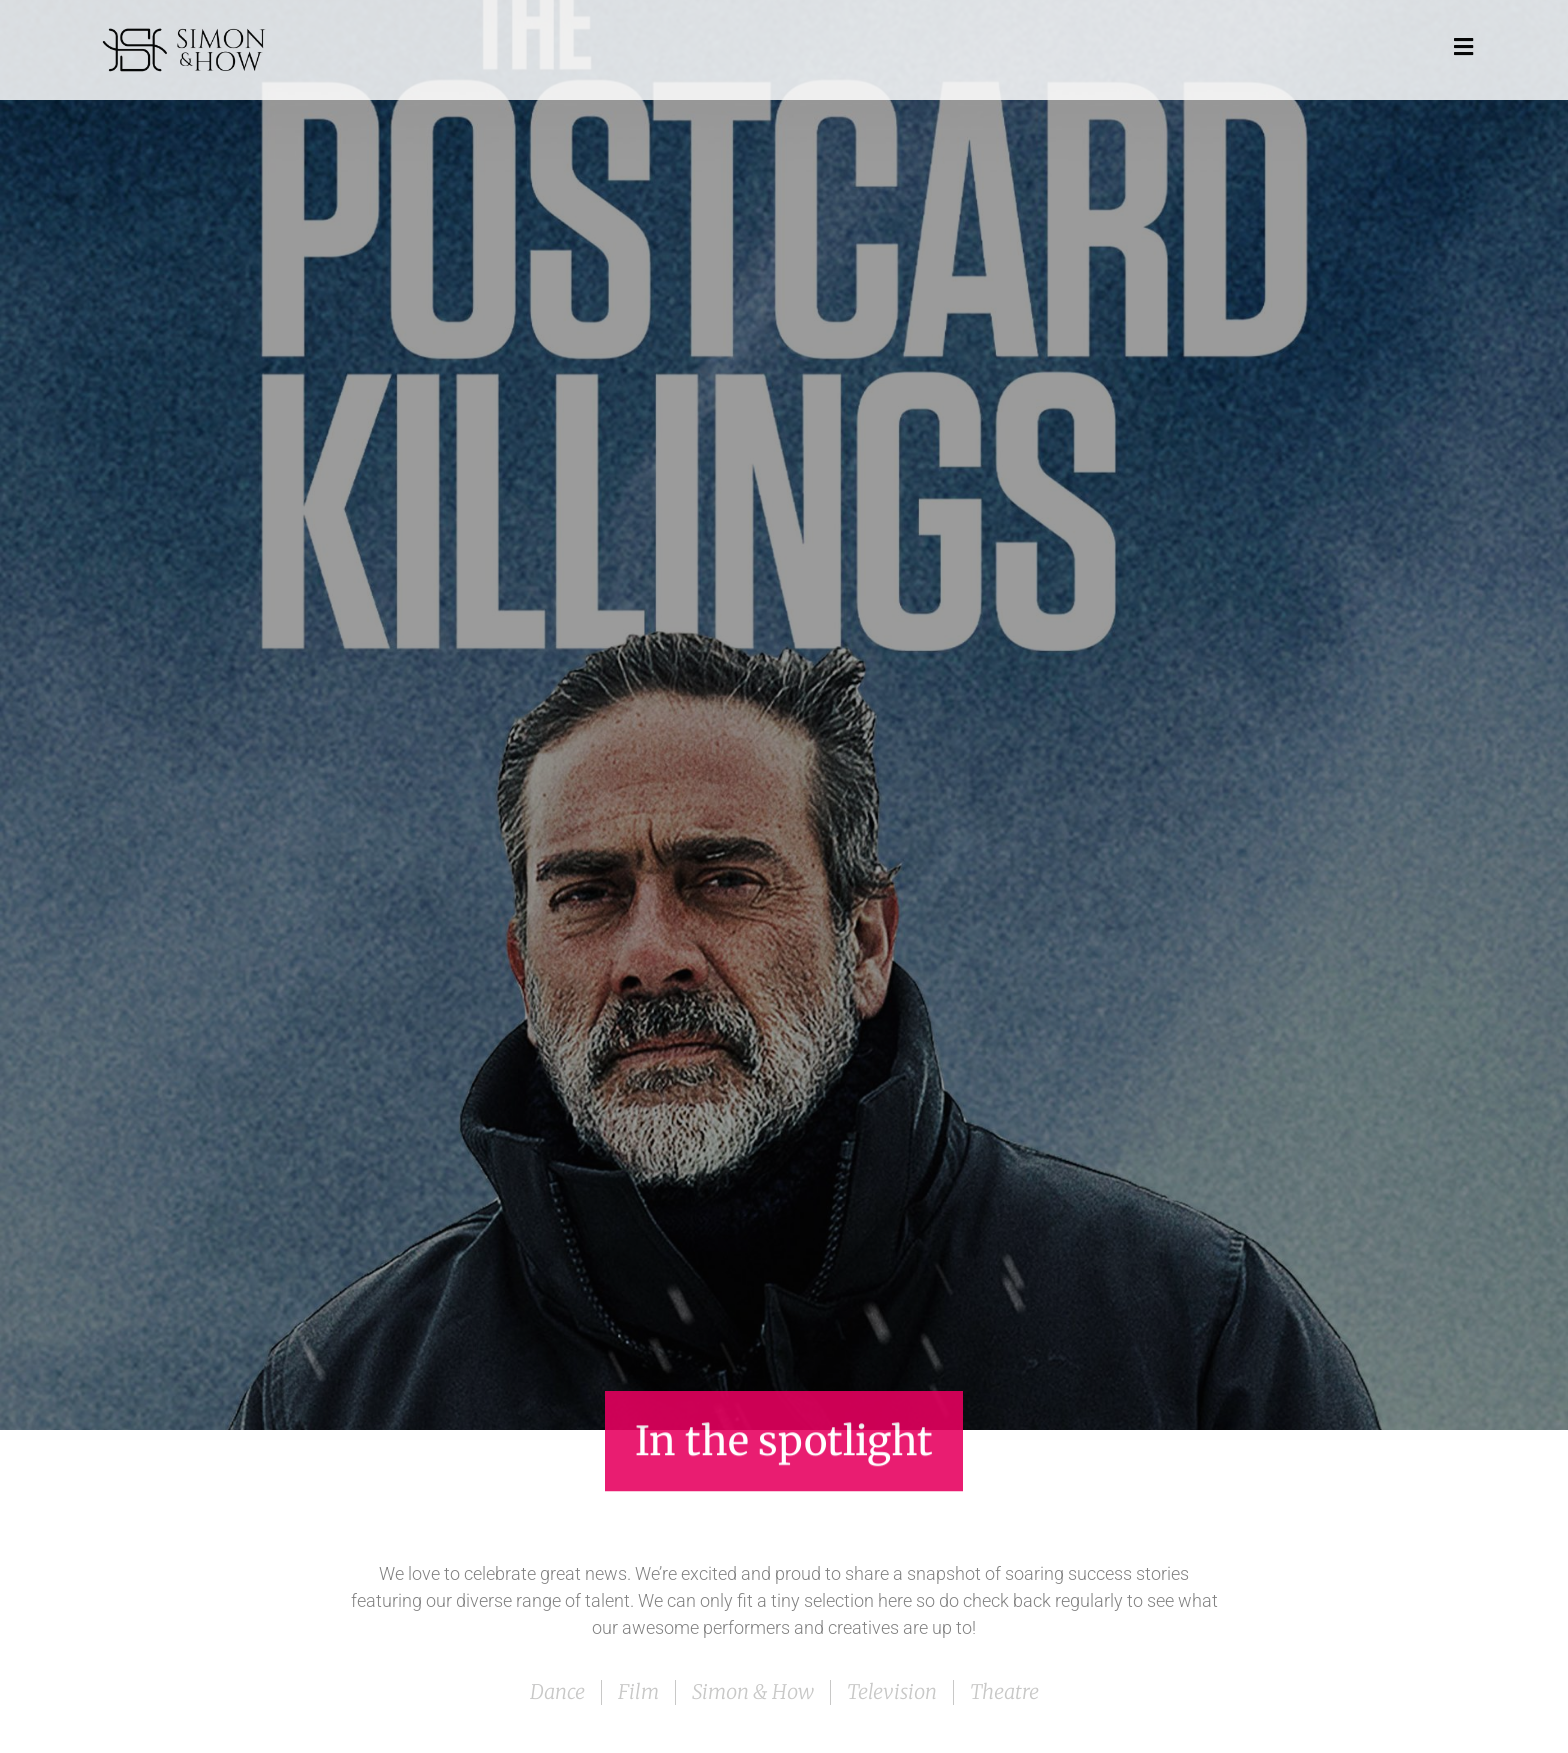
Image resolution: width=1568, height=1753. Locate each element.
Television (892, 1691)
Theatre (1004, 1691)
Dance (557, 1691)
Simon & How (753, 1691)
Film (638, 1691)
